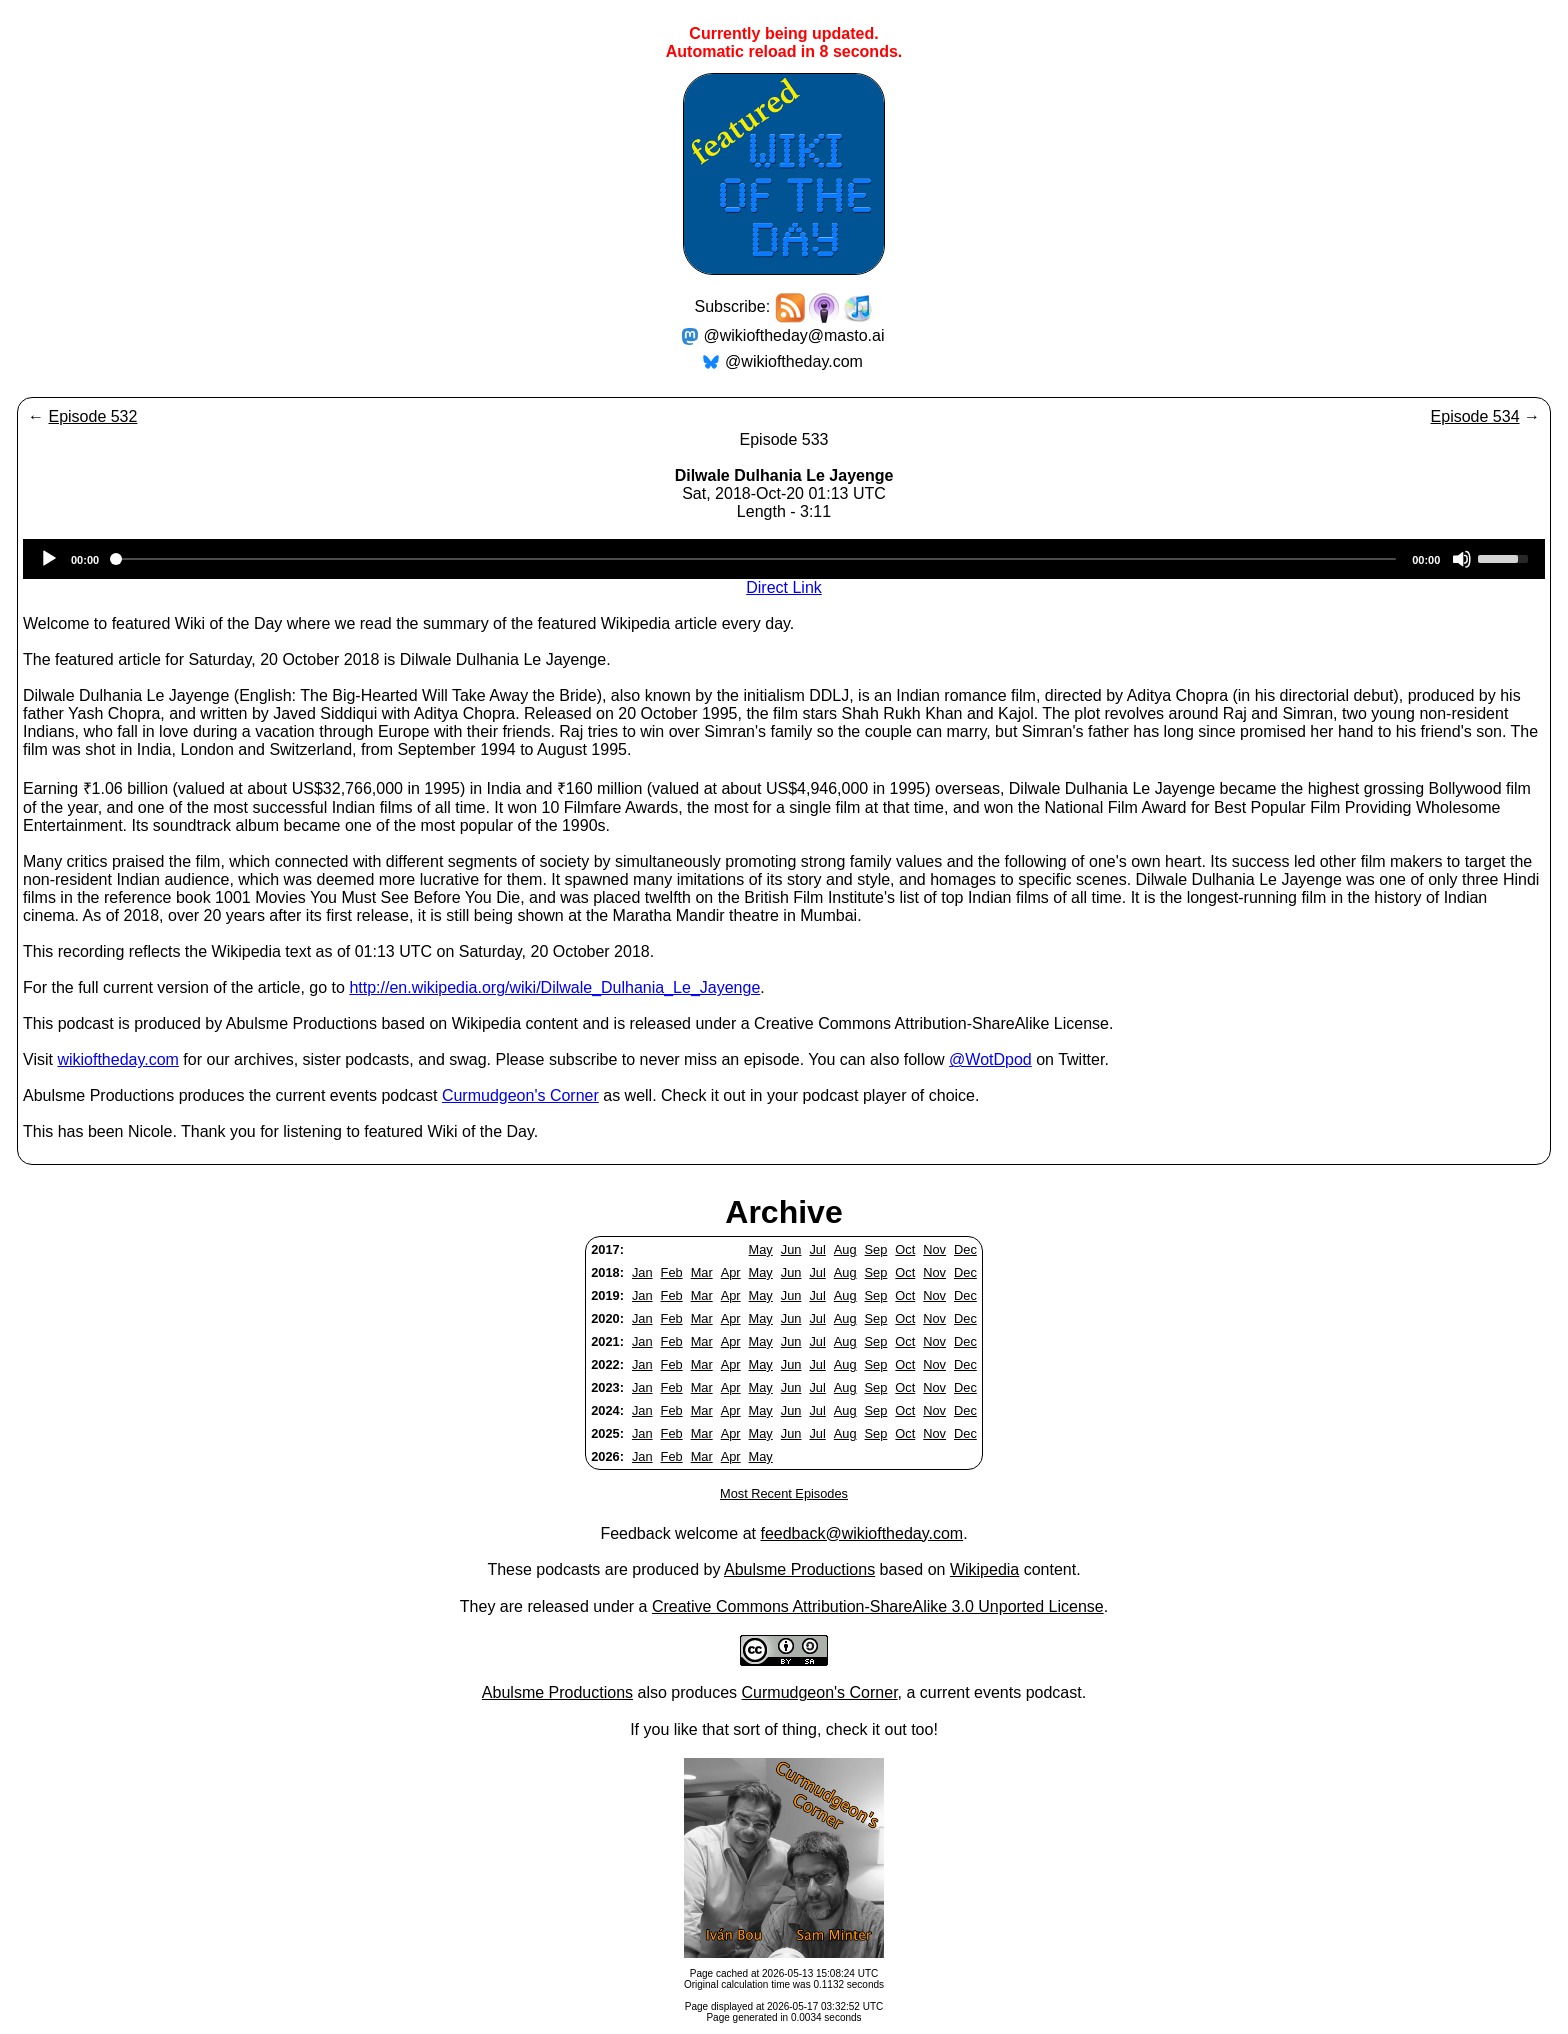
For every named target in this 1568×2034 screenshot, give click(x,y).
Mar (702, 1272)
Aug (845, 1249)
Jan (642, 1272)
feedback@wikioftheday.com (861, 1533)
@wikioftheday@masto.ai (794, 335)
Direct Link (784, 587)
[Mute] (1462, 559)
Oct (905, 1249)
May (761, 1249)
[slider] (755, 559)
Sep (876, 1249)
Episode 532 (92, 416)
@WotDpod (990, 1059)
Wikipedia (984, 1569)
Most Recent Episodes (784, 1493)
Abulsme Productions (799, 1569)
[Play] (49, 559)
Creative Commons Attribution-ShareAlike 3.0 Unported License (878, 1606)
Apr (731, 1272)
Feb (672, 1272)
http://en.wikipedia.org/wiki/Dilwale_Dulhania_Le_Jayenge (554, 987)
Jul (817, 1249)
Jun (791, 1249)
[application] (784, 559)
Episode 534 (1475, 416)
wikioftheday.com (118, 1059)
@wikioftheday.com (794, 361)
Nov (934, 1249)
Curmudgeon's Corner (520, 1095)
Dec (965, 1249)
